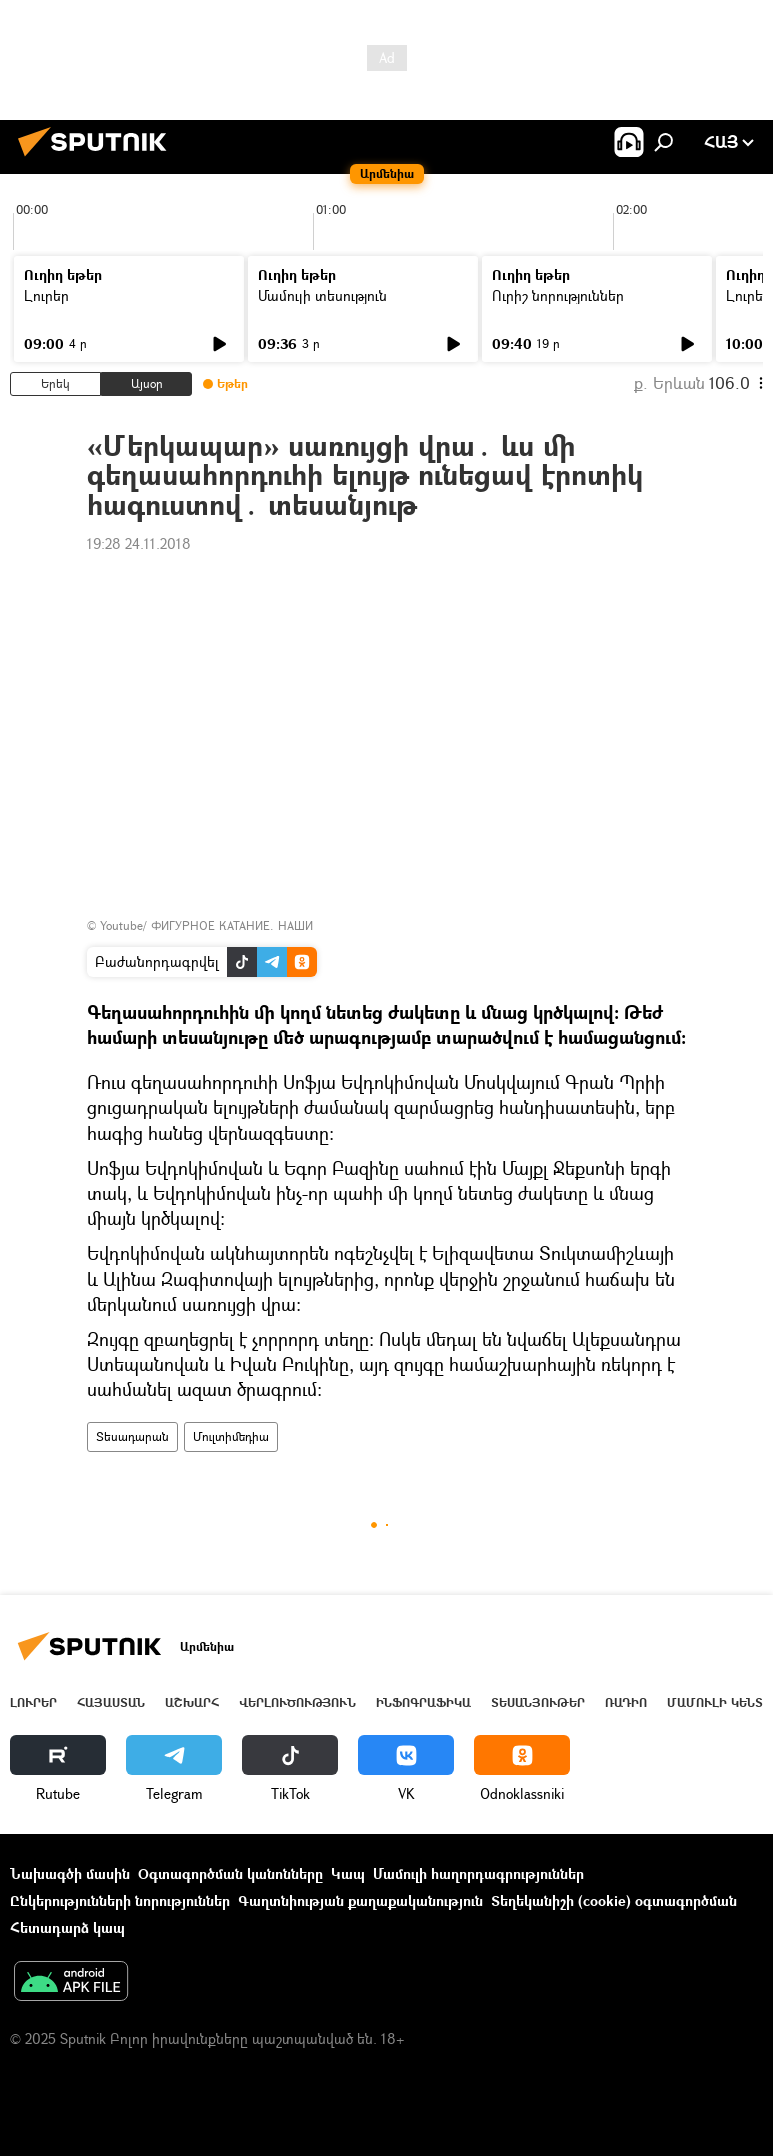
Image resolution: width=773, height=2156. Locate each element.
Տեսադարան (132, 1436)
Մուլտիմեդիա (231, 1436)
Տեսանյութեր (538, 1702)
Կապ (348, 1873)
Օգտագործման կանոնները (230, 1873)
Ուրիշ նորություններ (558, 295)
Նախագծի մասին (70, 1873)
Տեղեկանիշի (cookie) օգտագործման (614, 1900)
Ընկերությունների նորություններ (120, 1900)
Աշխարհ (192, 1702)
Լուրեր (46, 295)
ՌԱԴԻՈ (626, 1702)
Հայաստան (111, 1702)
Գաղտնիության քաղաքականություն (360, 1900)
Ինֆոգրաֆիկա (423, 1702)
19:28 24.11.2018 (139, 543)
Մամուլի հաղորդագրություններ (478, 1873)
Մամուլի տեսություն (322, 295)
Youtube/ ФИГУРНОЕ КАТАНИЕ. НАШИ (206, 925)
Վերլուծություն (297, 1702)
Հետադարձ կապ (67, 1927)
